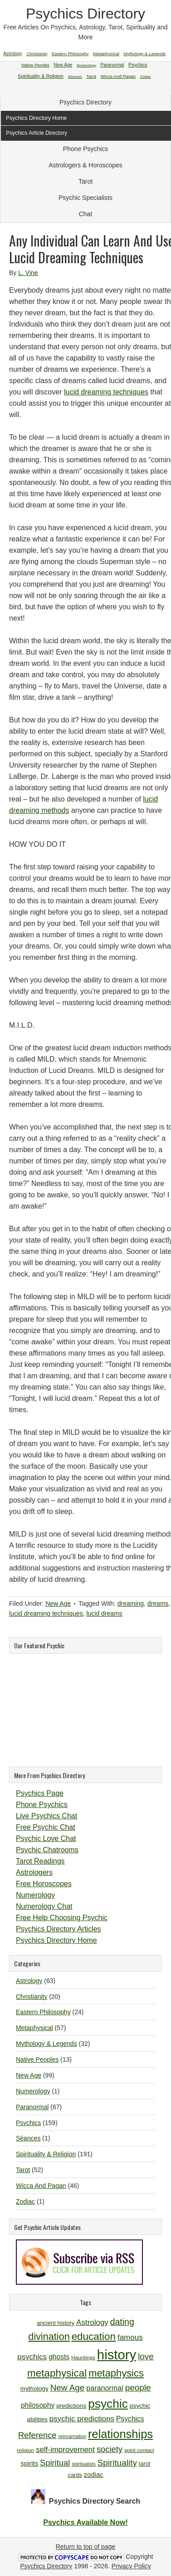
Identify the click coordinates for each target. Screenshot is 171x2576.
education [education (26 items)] (94, 2336)
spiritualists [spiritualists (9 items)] (84, 2464)
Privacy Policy (131, 2566)
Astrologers (34, 1872)
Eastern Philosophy (43, 2012)
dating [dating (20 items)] (122, 2322)
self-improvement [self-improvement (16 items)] (65, 2449)
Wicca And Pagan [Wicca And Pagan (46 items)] (118, 76)
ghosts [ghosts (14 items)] (59, 2357)
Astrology (29, 1980)
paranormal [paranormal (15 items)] (104, 2388)
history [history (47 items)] (116, 2354)
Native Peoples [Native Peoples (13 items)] (35, 65)
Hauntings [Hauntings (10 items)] (83, 2357)
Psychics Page (40, 1793)
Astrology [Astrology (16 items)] (92, 2322)
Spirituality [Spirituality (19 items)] (117, 2462)
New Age (58, 1603)
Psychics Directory (85, 13)
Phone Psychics (85, 148)
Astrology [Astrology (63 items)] (12, 53)
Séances (28, 2138)
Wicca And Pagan (41, 2185)
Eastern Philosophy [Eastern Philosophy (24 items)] (70, 53)
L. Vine (28, 272)
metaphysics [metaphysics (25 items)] (116, 2373)
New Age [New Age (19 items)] (67, 2387)
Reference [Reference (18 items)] (37, 2435)
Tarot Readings (40, 1861)
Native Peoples (37, 2059)
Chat (86, 214)
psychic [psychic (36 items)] (108, 2403)
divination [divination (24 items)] (48, 2336)
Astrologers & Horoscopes (85, 165)
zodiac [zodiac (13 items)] (93, 2474)
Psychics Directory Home (56, 1940)
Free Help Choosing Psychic (61, 1917)
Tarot (85, 181)
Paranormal (32, 2107)
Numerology (35, 1895)
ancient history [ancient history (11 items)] (55, 2323)
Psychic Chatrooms (47, 1850)
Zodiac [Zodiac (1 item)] (145, 77)
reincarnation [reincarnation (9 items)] (72, 2436)
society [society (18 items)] (109, 2449)
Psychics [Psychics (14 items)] (130, 2419)
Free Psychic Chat (45, 1827)
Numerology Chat (44, 1906)
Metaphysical (34, 2027)
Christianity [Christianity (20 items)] (36, 54)
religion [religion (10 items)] (25, 2450)
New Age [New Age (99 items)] (63, 64)
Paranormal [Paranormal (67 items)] (112, 64)
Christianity (31, 1996)
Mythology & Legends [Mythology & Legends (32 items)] (144, 53)
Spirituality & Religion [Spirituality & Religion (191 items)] (41, 76)
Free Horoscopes (44, 1884)
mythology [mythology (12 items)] (34, 2388)
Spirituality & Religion (46, 2154)
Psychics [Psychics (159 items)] (137, 64)
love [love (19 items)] (146, 2356)
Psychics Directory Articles (58, 1929)
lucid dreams (104, 1613)
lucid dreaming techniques (106, 392)
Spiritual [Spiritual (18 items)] (55, 2462)
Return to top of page (86, 2546)
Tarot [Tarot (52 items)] (91, 76)
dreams (158, 1603)
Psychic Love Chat (46, 1838)
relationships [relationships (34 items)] (120, 2434)
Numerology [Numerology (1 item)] (86, 65)
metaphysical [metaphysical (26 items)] (57, 2373)
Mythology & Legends (46, 2043)
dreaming (130, 1603)
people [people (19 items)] (138, 2387)
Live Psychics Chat (46, 1816)
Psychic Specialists (85, 197)
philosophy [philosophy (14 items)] (38, 2405)
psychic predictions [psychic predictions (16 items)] (81, 2419)
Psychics (28, 2122)
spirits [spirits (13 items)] (30, 2463)
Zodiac (25, 2201)
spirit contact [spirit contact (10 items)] (139, 2450)
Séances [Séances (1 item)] (75, 77)
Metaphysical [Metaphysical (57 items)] (106, 53)
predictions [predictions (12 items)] (71, 2405)
